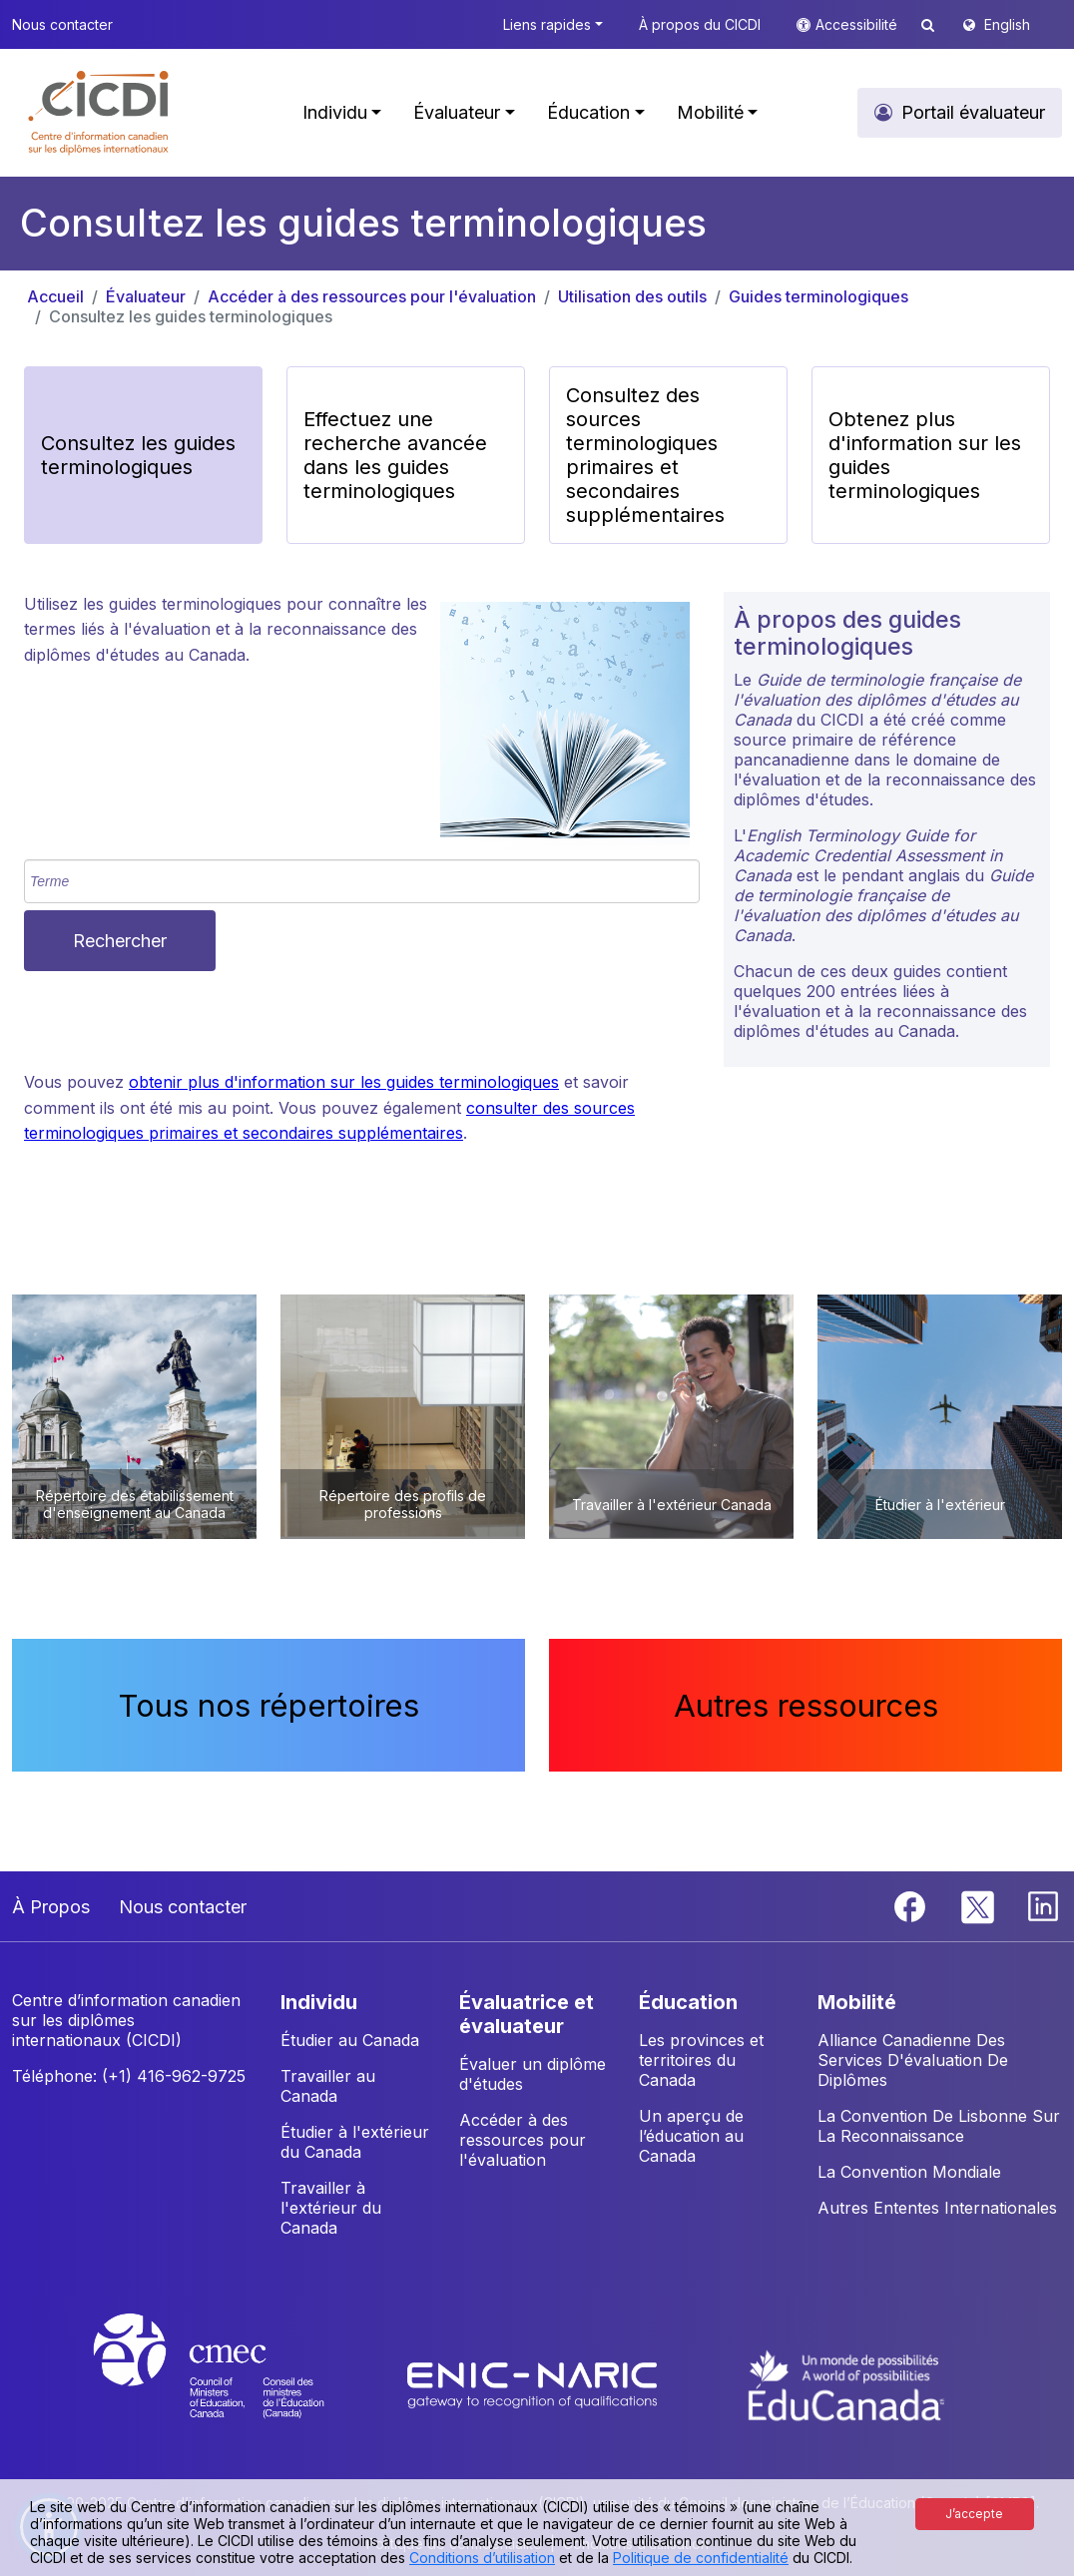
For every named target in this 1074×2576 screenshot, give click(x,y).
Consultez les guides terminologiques (190, 316)
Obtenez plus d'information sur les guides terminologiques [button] (924, 455)
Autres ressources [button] (806, 1705)
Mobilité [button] (710, 112)
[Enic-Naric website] (534, 2384)
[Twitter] (978, 1904)
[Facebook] (912, 1904)
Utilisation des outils (632, 296)
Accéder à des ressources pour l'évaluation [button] (522, 2140)
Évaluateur (146, 296)
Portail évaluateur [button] (973, 112)
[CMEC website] (235, 2384)
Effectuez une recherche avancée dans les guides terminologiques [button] (395, 455)
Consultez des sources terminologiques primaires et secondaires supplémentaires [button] (645, 455)
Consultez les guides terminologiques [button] (138, 455)
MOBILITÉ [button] (856, 2002)
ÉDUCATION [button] (688, 2002)
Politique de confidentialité (701, 2557)
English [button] (1007, 24)
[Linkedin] (1043, 1904)
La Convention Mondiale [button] (909, 2172)
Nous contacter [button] (62, 24)
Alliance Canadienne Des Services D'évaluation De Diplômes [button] (912, 2060)
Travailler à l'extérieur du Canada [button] (330, 2208)
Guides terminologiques (818, 296)
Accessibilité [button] (858, 24)
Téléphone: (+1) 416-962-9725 (129, 2076)
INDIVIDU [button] (318, 2002)
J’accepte (974, 2513)
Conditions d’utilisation (482, 2557)
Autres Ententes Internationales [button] (937, 2208)
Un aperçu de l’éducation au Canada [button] (691, 2136)
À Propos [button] (51, 1906)
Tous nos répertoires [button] (269, 1705)
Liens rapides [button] (547, 24)
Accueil (55, 296)
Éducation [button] (588, 112)
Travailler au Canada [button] (327, 2086)
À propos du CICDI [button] (700, 24)
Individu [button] (334, 112)
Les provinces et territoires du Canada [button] (701, 2060)
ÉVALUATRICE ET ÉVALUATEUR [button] (526, 2014)
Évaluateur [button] (456, 112)
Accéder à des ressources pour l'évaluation (372, 296)
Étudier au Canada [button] (349, 2040)
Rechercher (120, 940)
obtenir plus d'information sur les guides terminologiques (344, 1082)
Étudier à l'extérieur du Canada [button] (354, 2142)
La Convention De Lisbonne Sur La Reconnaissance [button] (938, 2126)
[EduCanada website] (846, 2384)
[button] (99, 113)
